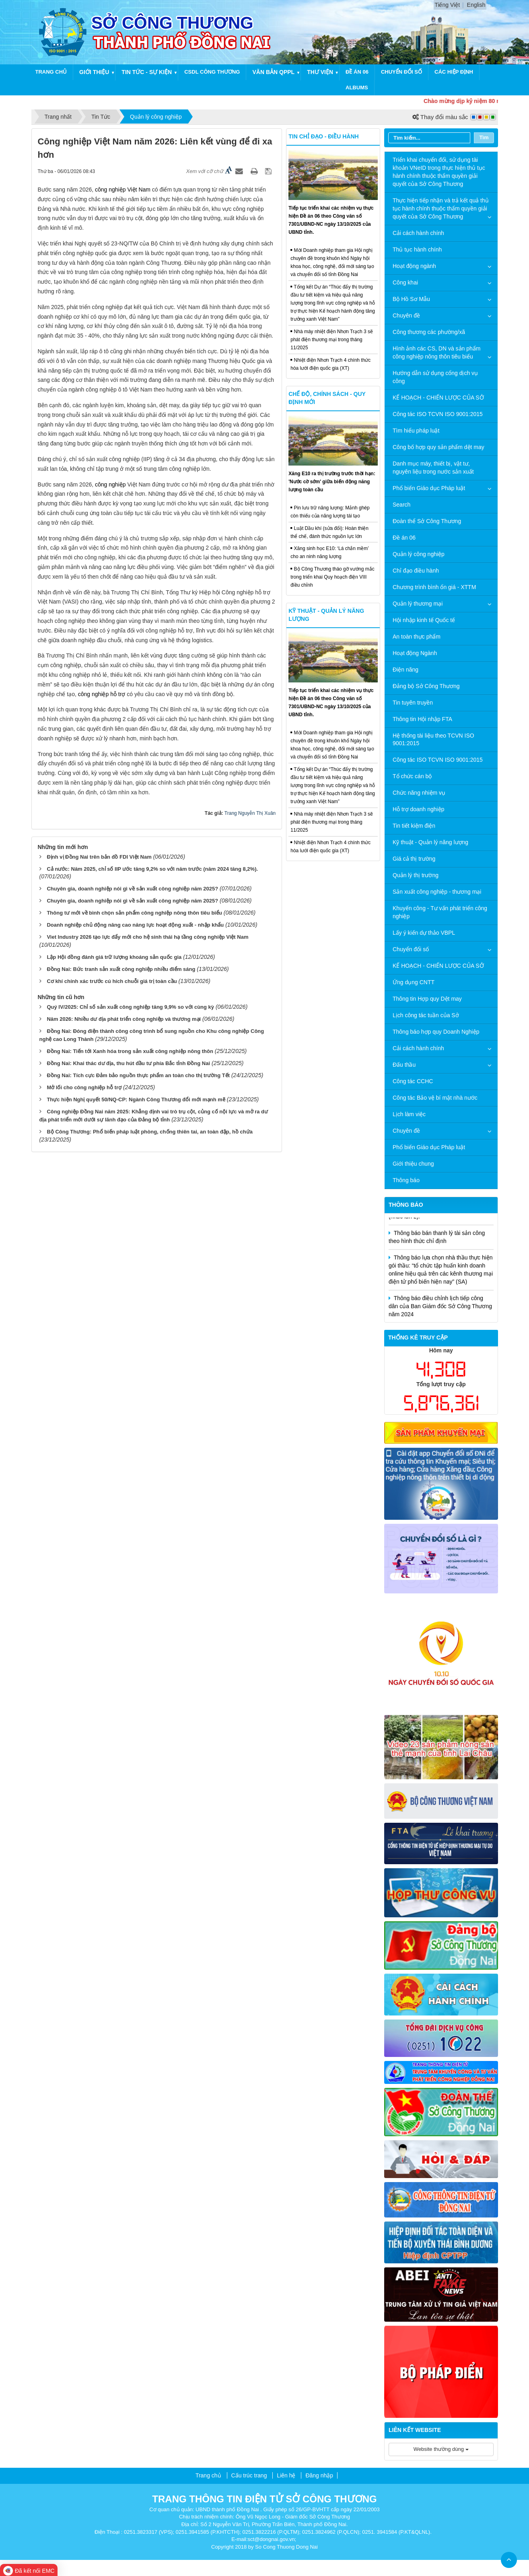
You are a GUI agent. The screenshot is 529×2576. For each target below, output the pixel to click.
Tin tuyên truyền (413, 702)
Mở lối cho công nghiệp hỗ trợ (84, 1087)
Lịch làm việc (409, 1114)
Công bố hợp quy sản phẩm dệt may (438, 447)
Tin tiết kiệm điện (414, 825)
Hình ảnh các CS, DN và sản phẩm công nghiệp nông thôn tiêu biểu (437, 352)
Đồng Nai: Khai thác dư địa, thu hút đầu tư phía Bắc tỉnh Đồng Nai (128, 1063)
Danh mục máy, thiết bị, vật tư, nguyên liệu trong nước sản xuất (433, 467)
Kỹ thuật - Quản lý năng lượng (430, 842)
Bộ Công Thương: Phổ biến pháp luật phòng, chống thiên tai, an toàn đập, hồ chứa (150, 1132)
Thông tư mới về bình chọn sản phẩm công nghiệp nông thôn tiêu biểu (134, 913)
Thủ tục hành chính (417, 249)
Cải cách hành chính (418, 233)
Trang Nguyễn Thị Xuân (250, 813)
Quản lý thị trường (415, 875)
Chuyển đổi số (401, 72)
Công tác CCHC (413, 1081)
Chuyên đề (406, 315)
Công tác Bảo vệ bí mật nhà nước (435, 1097)
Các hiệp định (453, 72)
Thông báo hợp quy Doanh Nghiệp (436, 1031)
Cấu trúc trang (249, 2475)
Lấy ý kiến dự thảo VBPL (424, 932)
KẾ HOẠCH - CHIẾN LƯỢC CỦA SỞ (438, 397)
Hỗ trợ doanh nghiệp (419, 809)
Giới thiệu (94, 72)
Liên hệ (286, 2475)
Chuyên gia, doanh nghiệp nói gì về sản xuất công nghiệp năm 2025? (132, 889)
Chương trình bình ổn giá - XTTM (434, 587)
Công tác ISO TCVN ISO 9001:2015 (438, 414)
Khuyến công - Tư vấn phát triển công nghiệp (440, 912)
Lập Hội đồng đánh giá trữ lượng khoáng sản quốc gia (114, 957)
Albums (357, 87)
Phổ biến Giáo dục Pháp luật (429, 488)
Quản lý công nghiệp (419, 554)
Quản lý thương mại (418, 603)
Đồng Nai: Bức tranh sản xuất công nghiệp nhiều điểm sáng (121, 969)
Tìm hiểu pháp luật (416, 430)
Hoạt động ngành (414, 266)
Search (401, 504)
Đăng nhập (319, 2475)
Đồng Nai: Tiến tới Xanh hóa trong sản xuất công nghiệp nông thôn (130, 1051)
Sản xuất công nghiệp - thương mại (437, 891)
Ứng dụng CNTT (413, 982)
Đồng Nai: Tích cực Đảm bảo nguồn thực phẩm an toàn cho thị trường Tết (138, 1075)
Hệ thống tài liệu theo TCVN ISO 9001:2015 (433, 739)
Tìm (483, 137)
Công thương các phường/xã (429, 332)
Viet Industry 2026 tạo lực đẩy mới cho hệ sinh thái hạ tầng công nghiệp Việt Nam (147, 937)
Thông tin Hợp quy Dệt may (427, 998)
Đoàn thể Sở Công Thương (427, 521)
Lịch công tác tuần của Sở (426, 1015)
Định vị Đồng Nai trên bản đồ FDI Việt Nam (99, 857)
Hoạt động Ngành (415, 653)
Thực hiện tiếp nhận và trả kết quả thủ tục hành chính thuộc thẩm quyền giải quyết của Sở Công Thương (441, 208)
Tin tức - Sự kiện (146, 72)
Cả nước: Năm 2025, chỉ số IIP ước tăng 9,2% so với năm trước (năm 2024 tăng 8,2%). (152, 869)
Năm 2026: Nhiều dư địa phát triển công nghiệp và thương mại (124, 1019)
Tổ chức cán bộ (412, 776)
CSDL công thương (212, 72)
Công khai (405, 282)
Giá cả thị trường (414, 858)
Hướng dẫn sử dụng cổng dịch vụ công (435, 377)
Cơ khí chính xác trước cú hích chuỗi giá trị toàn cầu (112, 981)
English (476, 5)
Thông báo (406, 1180)
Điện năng (405, 669)
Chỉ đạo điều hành (416, 570)
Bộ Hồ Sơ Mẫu (411, 299)
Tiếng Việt (447, 5)
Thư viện (320, 72)
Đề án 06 (357, 72)
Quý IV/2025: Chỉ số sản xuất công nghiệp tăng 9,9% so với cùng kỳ (130, 1007)
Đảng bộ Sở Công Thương (426, 686)
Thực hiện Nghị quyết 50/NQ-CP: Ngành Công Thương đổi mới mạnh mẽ (136, 1099)
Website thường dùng (441, 2449)
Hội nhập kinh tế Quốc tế (424, 620)
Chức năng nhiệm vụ (419, 792)
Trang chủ (51, 72)
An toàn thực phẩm (416, 636)
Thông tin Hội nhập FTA (422, 719)
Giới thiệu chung (413, 1163)
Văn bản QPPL (273, 72)
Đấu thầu (404, 1064)
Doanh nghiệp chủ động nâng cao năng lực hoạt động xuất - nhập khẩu (135, 925)
